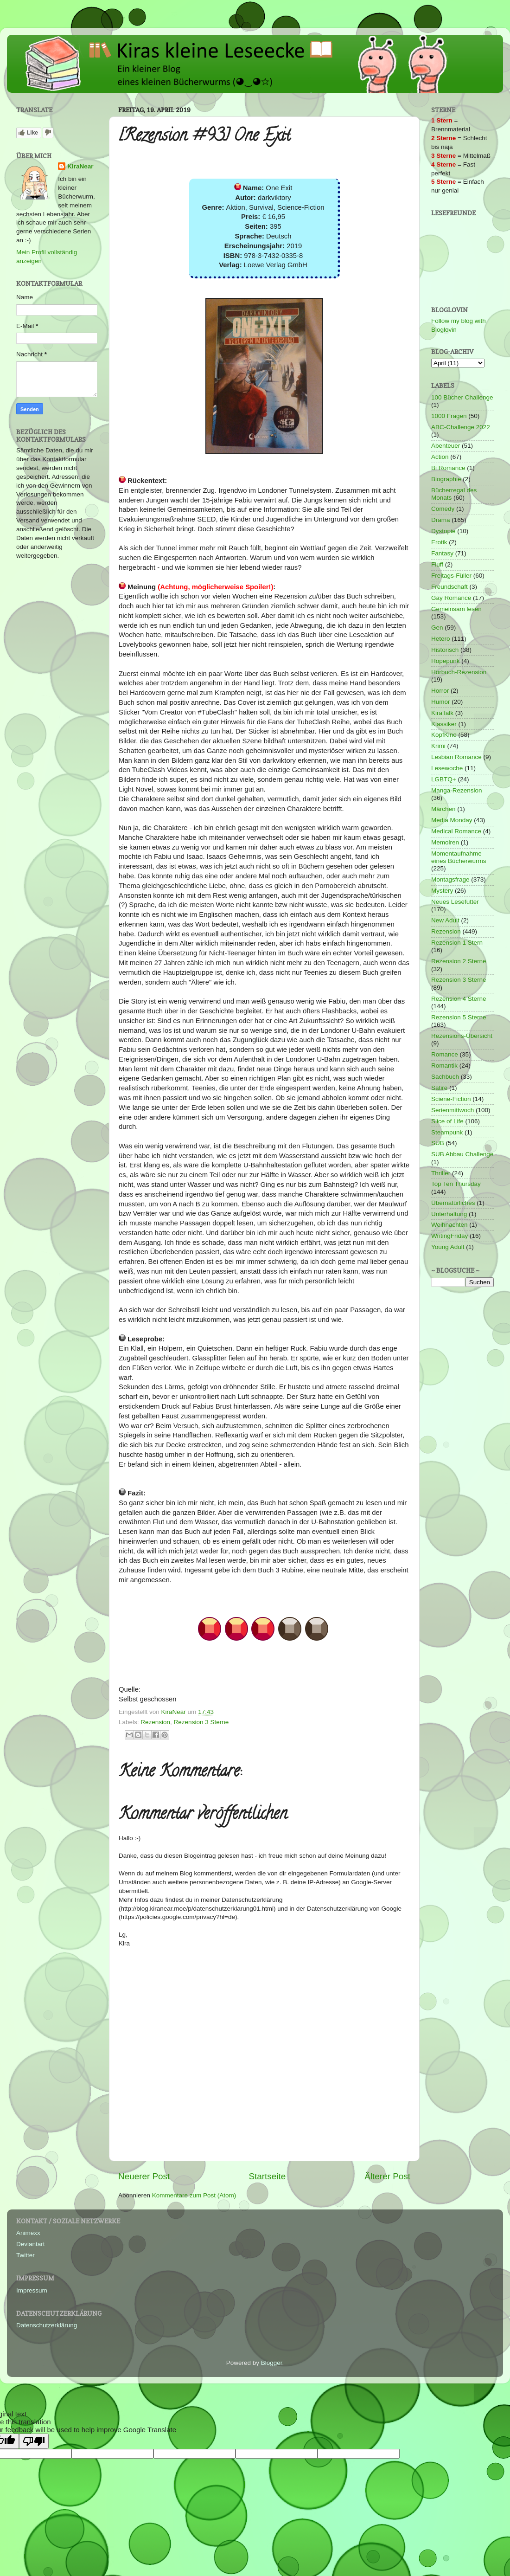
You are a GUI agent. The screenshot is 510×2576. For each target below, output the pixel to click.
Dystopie (443, 531)
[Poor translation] (34, 2441)
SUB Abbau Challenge (462, 1154)
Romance (444, 1054)
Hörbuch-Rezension (458, 672)
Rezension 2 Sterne (458, 961)
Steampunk (447, 1132)
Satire (439, 1087)
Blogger (271, 2362)
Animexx (28, 2232)
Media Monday (451, 820)
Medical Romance (456, 831)
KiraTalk (442, 712)
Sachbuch (445, 1076)
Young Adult (448, 1246)
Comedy (442, 508)
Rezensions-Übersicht (461, 1035)
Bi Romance (448, 467)
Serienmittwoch (452, 1110)
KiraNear (80, 166)
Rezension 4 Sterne (458, 998)
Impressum (31, 2290)
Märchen (443, 808)
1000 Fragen (449, 415)
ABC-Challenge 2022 (460, 427)
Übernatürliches (453, 1202)
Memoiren (445, 842)
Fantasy (442, 553)
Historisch (445, 649)
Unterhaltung (449, 1214)
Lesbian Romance (456, 756)
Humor (440, 701)
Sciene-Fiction (451, 1098)
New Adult (445, 920)
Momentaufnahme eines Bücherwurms (458, 857)
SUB (437, 1143)
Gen (437, 627)
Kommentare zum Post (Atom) (194, 2195)
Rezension (155, 1722)
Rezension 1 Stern (457, 942)
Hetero (440, 638)
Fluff (437, 564)
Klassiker (444, 724)
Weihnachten (449, 1224)
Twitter (25, 2255)
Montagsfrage (450, 879)
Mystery (442, 890)
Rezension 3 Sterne (201, 1722)
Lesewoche (447, 768)
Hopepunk (445, 660)
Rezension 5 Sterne (458, 1017)
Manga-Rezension (456, 790)
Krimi (438, 745)
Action (440, 456)
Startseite (267, 2176)
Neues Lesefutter (455, 901)
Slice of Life (447, 1121)
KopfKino (444, 734)
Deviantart (30, 2244)
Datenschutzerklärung (46, 2325)
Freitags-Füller (451, 575)
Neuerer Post (144, 2176)
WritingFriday (449, 1235)
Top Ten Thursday (456, 1183)
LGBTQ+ (443, 779)
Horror (440, 690)
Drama (440, 519)
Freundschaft (449, 586)
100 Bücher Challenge (462, 397)
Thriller (440, 1173)
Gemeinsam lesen (456, 608)
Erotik (439, 542)
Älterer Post (387, 2176)
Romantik (444, 1065)
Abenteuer (445, 445)
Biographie (446, 479)
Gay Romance (451, 597)
